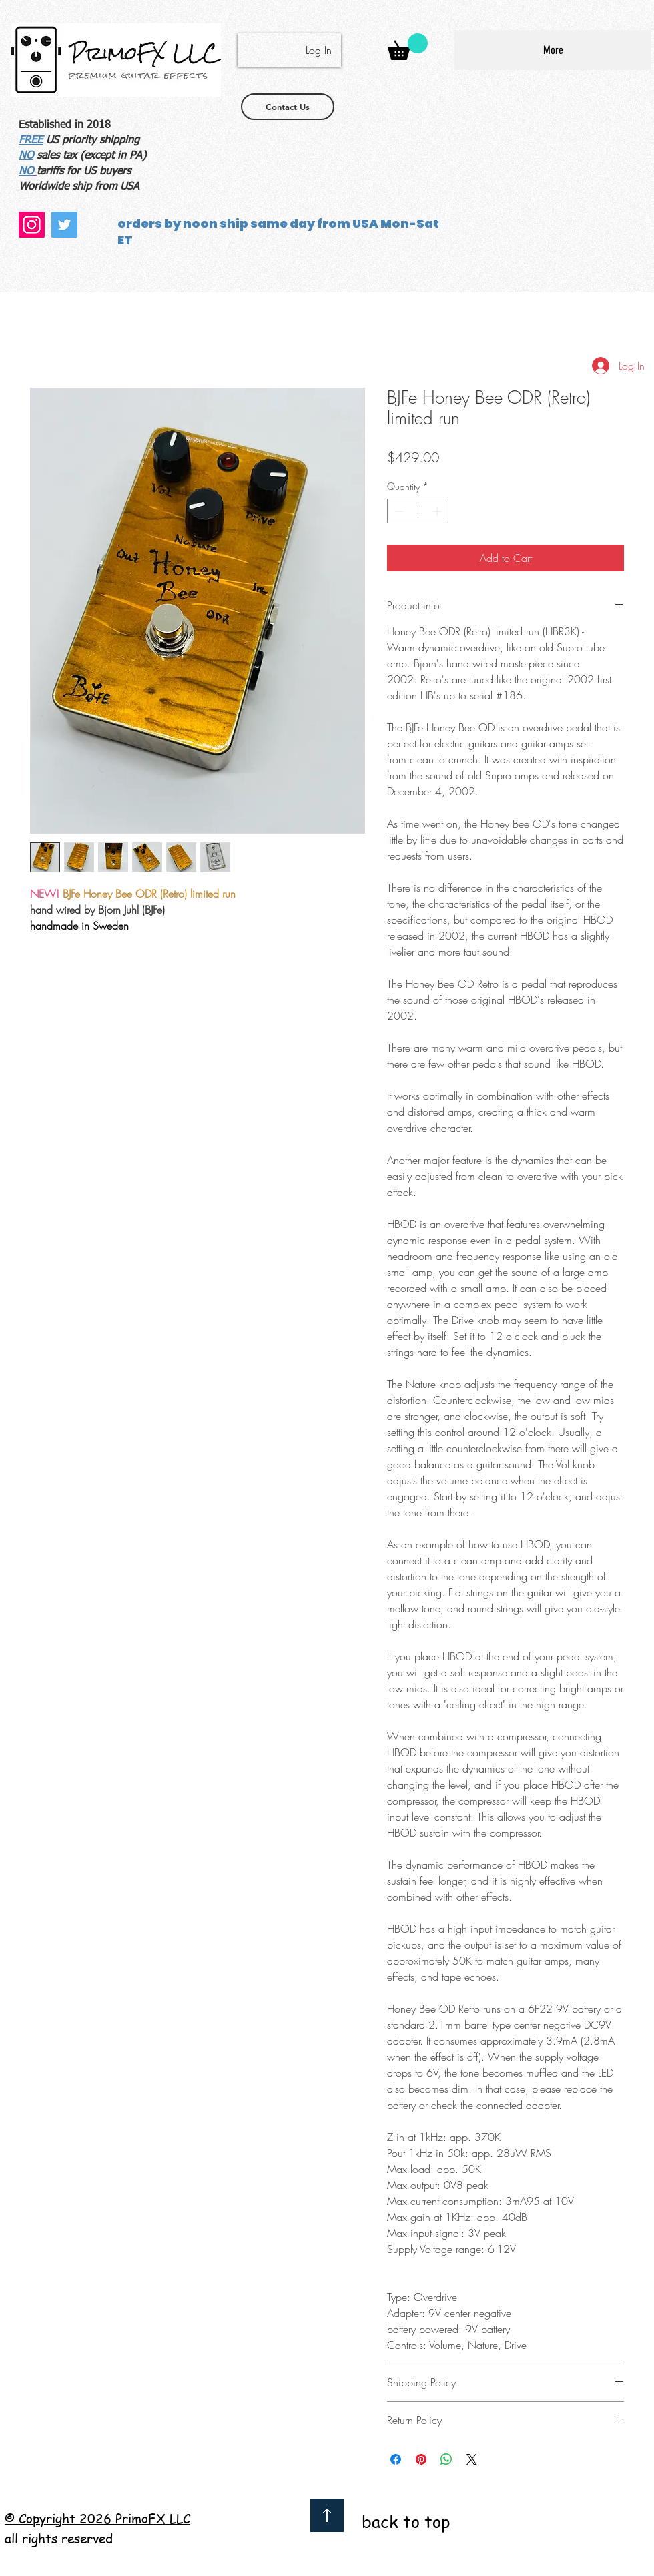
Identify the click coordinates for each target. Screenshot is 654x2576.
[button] (408, 46)
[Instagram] (32, 225)
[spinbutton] (418, 511)
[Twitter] (64, 225)
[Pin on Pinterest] (421, 2459)
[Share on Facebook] (396, 2459)
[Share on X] (472, 2459)
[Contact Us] (287, 106)
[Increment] (438, 511)
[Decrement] (397, 511)
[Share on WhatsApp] (446, 2459)
